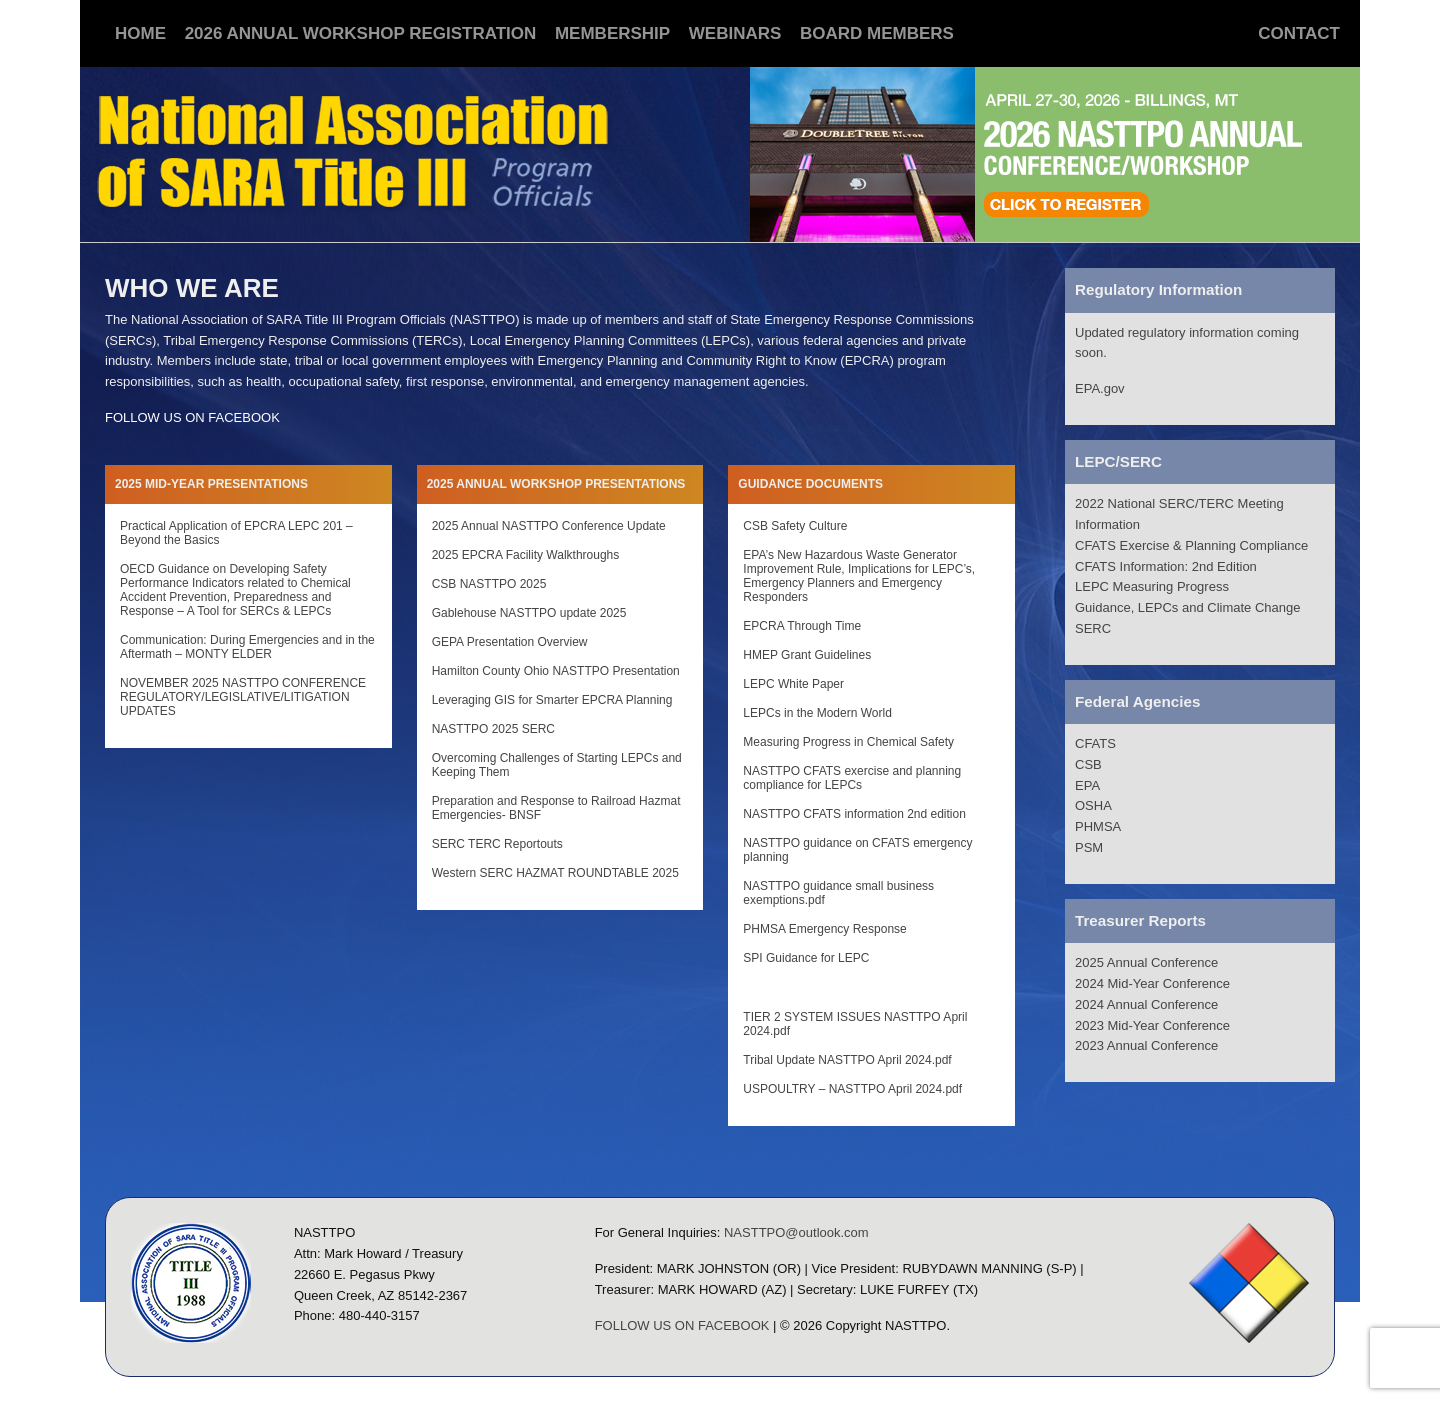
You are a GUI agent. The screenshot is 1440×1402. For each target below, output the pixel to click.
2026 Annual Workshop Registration (361, 33)
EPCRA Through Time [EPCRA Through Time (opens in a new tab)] (802, 626)
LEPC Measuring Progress (1152, 586)
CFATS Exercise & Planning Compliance (1191, 545)
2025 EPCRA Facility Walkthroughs (526, 555)
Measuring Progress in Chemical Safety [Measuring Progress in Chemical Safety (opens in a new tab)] (848, 742)
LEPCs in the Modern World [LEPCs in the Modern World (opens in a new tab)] (817, 713)
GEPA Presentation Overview (510, 642)
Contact (1299, 33)
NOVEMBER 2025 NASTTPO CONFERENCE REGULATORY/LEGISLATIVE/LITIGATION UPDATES (243, 697)
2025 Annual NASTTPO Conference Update (549, 526)
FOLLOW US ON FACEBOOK (192, 417)
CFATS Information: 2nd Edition (1166, 566)
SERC (1093, 628)
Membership (612, 33)
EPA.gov (1100, 388)
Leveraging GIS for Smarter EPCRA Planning (552, 700)
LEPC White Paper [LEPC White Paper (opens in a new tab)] (793, 684)
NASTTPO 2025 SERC (493, 729)
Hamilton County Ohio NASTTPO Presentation (556, 671)
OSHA (1093, 805)
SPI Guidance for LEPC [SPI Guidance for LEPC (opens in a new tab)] (806, 958)
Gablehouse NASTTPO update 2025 (529, 613)
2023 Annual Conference (1146, 1045)
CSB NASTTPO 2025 (489, 584)
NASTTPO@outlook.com (796, 1232)
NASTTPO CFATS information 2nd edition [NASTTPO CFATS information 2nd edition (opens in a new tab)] (854, 814)
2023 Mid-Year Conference (1152, 1025)
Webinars (735, 33)
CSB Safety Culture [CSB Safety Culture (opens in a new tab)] (795, 526)
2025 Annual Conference (1146, 962)
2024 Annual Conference (1146, 1004)
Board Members (877, 33)
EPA (1087, 785)
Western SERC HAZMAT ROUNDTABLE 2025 (555, 873)
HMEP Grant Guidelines (807, 655)
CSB (1088, 764)
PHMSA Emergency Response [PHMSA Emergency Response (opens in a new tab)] (824, 929)
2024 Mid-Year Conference (1152, 983)
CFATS (1095, 743)
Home (140, 33)
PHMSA (1098, 826)
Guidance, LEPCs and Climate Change (1187, 607)
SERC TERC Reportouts (497, 844)
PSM (1089, 847)
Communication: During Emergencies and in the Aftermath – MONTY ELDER (247, 647)
